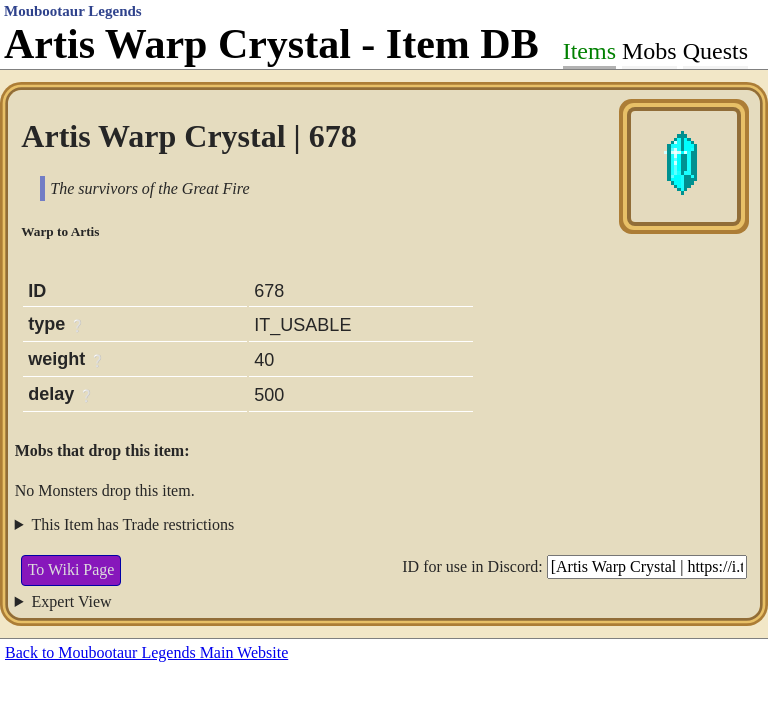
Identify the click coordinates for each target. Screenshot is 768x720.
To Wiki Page (71, 569)
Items (589, 51)
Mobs (649, 51)
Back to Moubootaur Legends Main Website (146, 652)
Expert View (72, 601)
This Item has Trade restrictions (133, 524)
